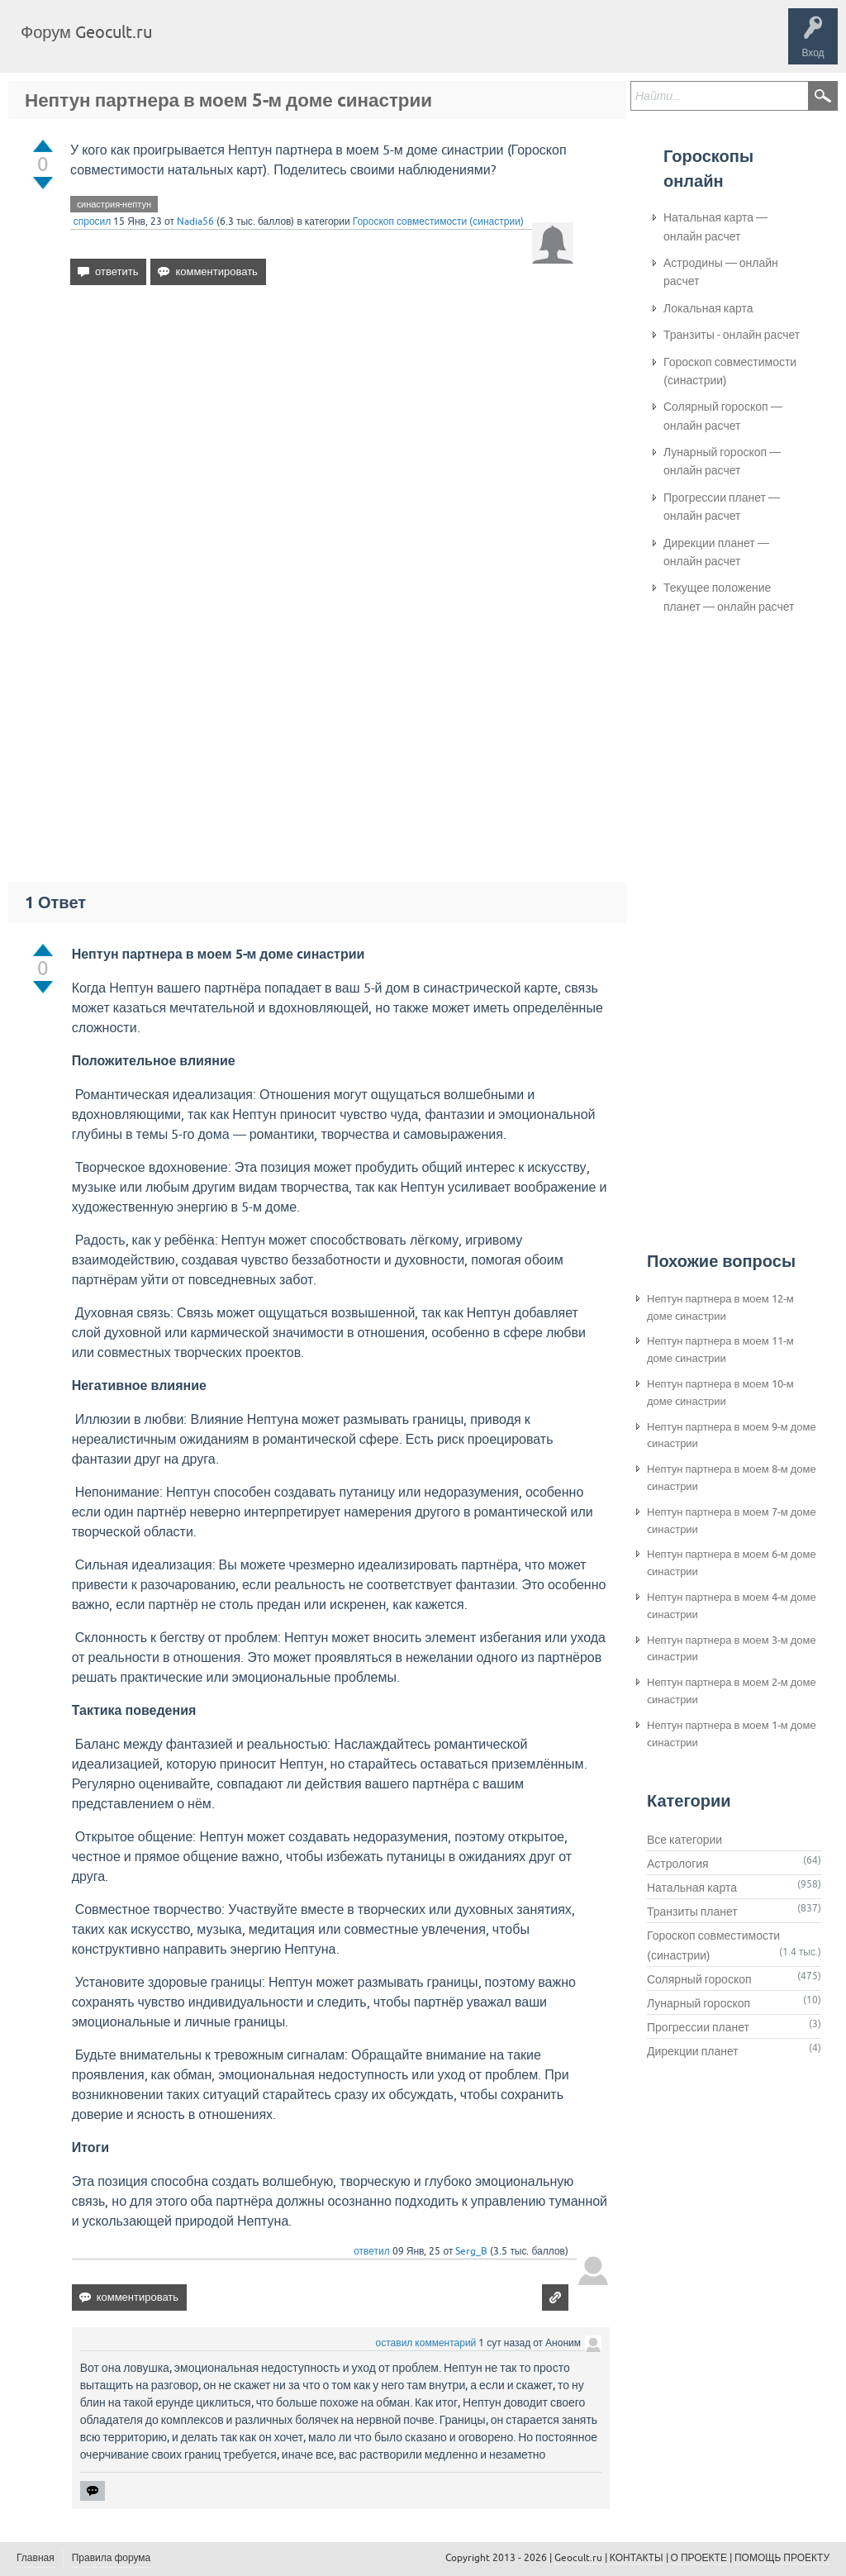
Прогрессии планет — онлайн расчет (721, 506)
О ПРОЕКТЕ (699, 2558)
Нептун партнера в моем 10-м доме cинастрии (720, 1392)
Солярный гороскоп (699, 1979)
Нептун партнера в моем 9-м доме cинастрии (731, 1435)
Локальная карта (708, 308)
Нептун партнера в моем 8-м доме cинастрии (731, 1478)
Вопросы (249, 44)
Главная (194, 44)
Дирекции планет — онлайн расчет (716, 552)
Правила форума (111, 2558)
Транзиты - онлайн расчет (731, 334)
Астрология (678, 1863)
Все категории (684, 1839)
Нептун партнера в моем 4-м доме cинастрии (731, 1606)
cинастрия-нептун (114, 204)
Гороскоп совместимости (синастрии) (438, 221)
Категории (362, 44)
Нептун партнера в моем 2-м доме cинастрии (731, 1691)
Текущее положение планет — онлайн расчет (728, 596)
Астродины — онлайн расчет (720, 272)
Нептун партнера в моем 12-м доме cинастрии (720, 1307)
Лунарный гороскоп (698, 2003)
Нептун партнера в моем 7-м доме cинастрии (731, 1521)
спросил (93, 221)
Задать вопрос (438, 44)
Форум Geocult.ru (86, 31)
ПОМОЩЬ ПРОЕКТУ (781, 2558)
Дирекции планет (693, 2051)
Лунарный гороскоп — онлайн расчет (722, 461)
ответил (372, 2251)
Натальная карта (692, 1887)
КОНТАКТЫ (636, 2558)
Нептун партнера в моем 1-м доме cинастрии (731, 1734)
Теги (304, 44)
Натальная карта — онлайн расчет (715, 226)
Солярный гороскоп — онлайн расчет (722, 415)
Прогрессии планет (698, 2027)
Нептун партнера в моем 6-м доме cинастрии (731, 1563)
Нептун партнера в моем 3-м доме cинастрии (731, 1649)
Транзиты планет (692, 1911)
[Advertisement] (321, 440)
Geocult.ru (578, 2558)
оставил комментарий (426, 2343)
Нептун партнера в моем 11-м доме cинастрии (720, 1349)
